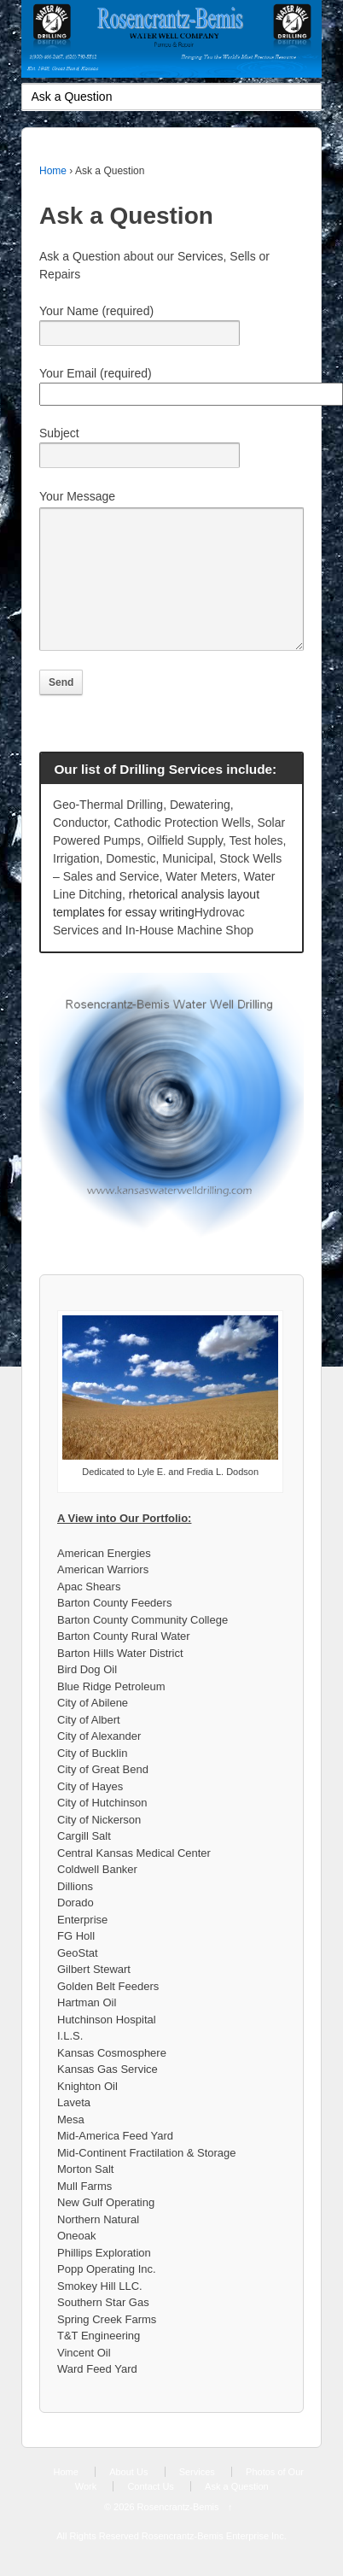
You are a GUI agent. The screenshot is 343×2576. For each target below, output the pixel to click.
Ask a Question (237, 2512)
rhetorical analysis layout (194, 920)
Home (53, 171)
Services (197, 2497)
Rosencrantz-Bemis (178, 2532)
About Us (128, 2497)
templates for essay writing (124, 938)
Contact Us (150, 2512)
